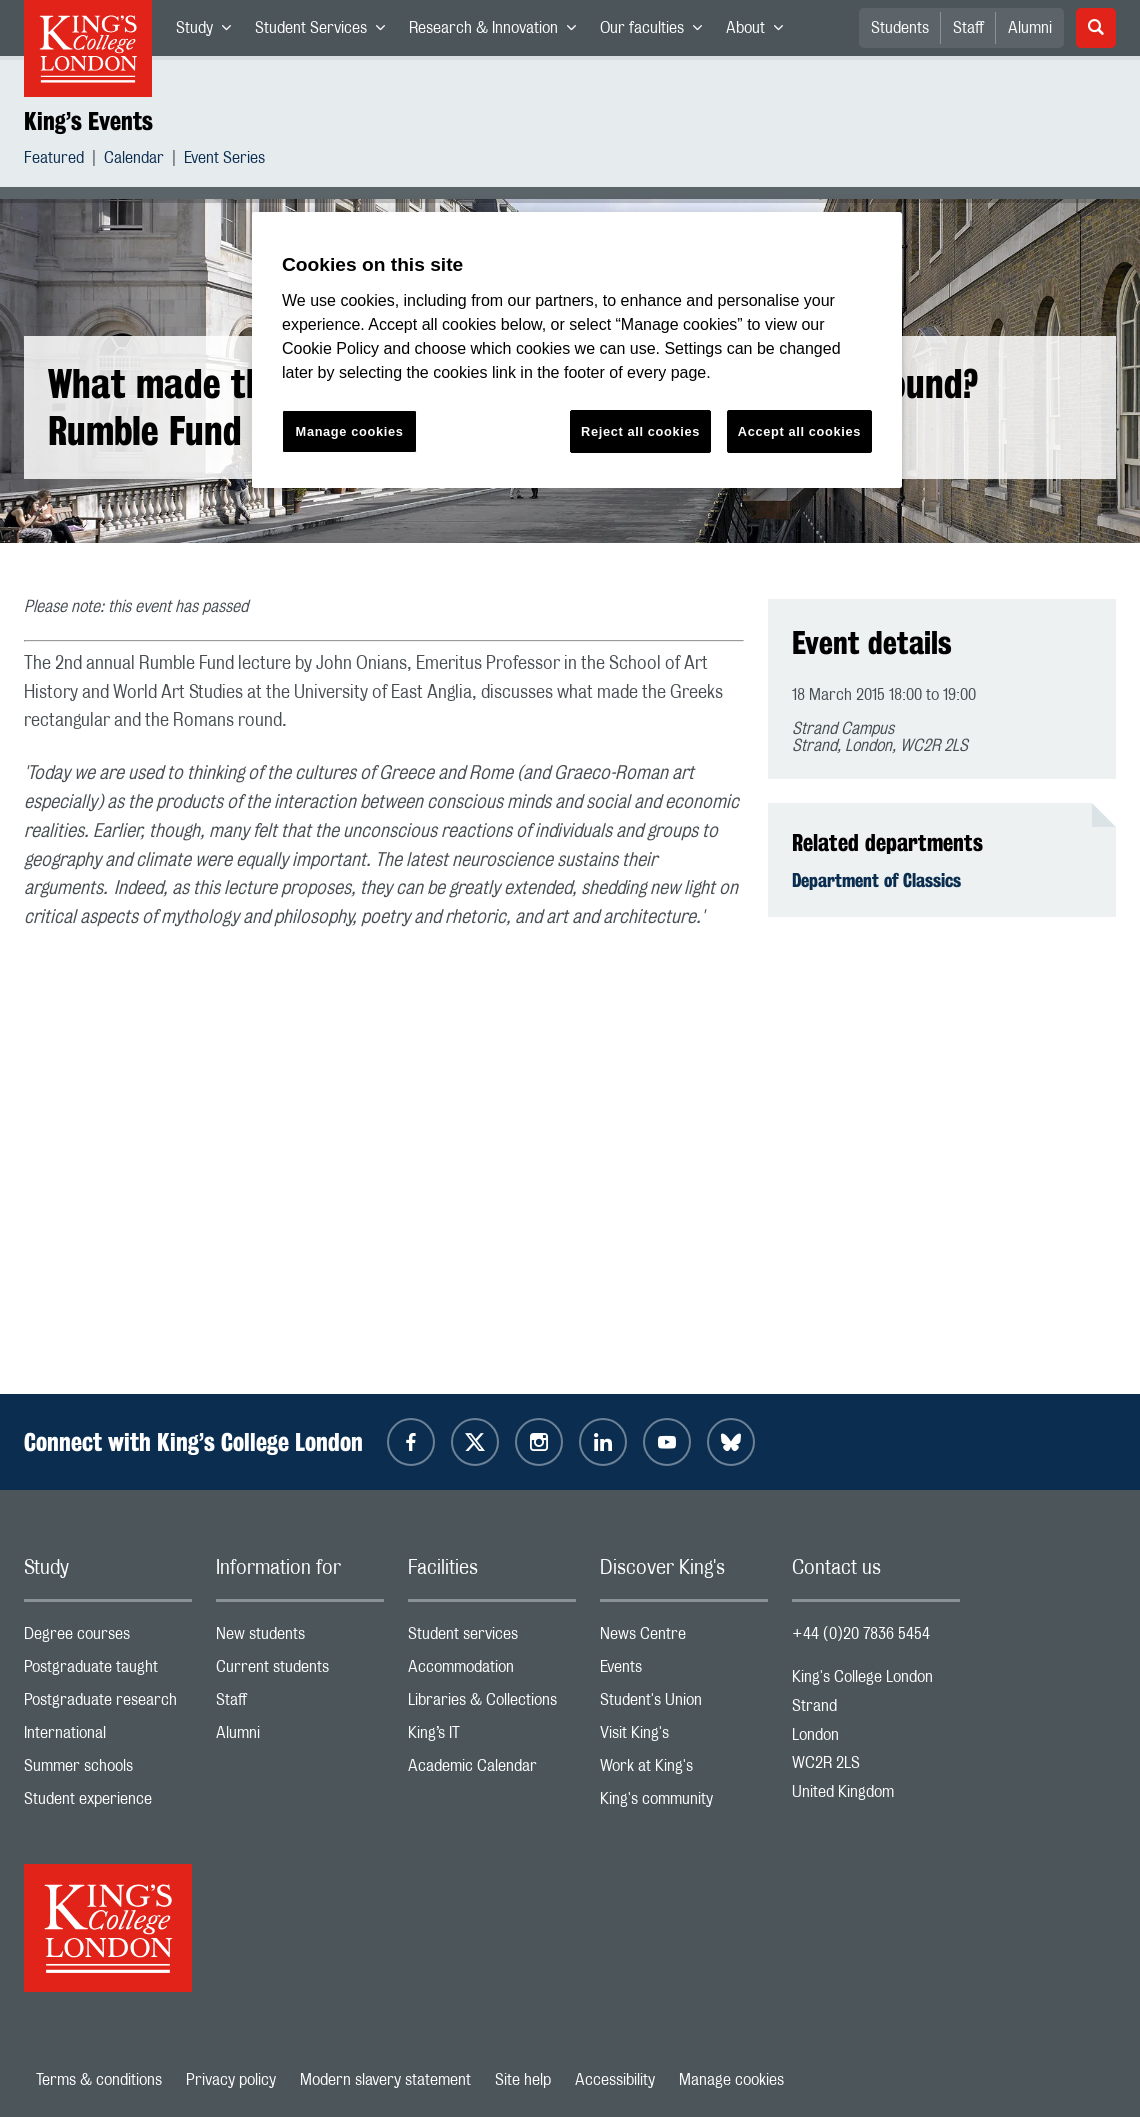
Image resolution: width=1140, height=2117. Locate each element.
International (108, 1737)
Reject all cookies (640, 431)
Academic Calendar (492, 1770)
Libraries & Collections (492, 1704)
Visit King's (684, 1737)
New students (300, 1638)
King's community (684, 1803)
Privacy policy (231, 2080)
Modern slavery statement (385, 2080)
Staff (968, 28)
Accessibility (615, 2080)
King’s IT (492, 1737)
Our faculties (657, 32)
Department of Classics (876, 880)
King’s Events (88, 121)
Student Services (326, 32)
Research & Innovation (498, 32)
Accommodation (492, 1671)
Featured (54, 160)
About (760, 32)
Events (684, 1671)
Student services (492, 1638)
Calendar (134, 160)
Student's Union (684, 1704)
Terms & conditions (99, 2080)
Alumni (1030, 28)
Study (209, 32)
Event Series (224, 160)
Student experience (108, 1803)
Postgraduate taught (108, 1671)
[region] (577, 350)
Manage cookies (731, 2080)
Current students (300, 1671)
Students (900, 28)
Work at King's (684, 1770)
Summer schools (108, 1770)
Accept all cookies (799, 431)
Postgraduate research (108, 1704)
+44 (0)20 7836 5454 (861, 1634)
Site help (523, 2080)
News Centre (684, 1638)
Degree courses (108, 1638)
